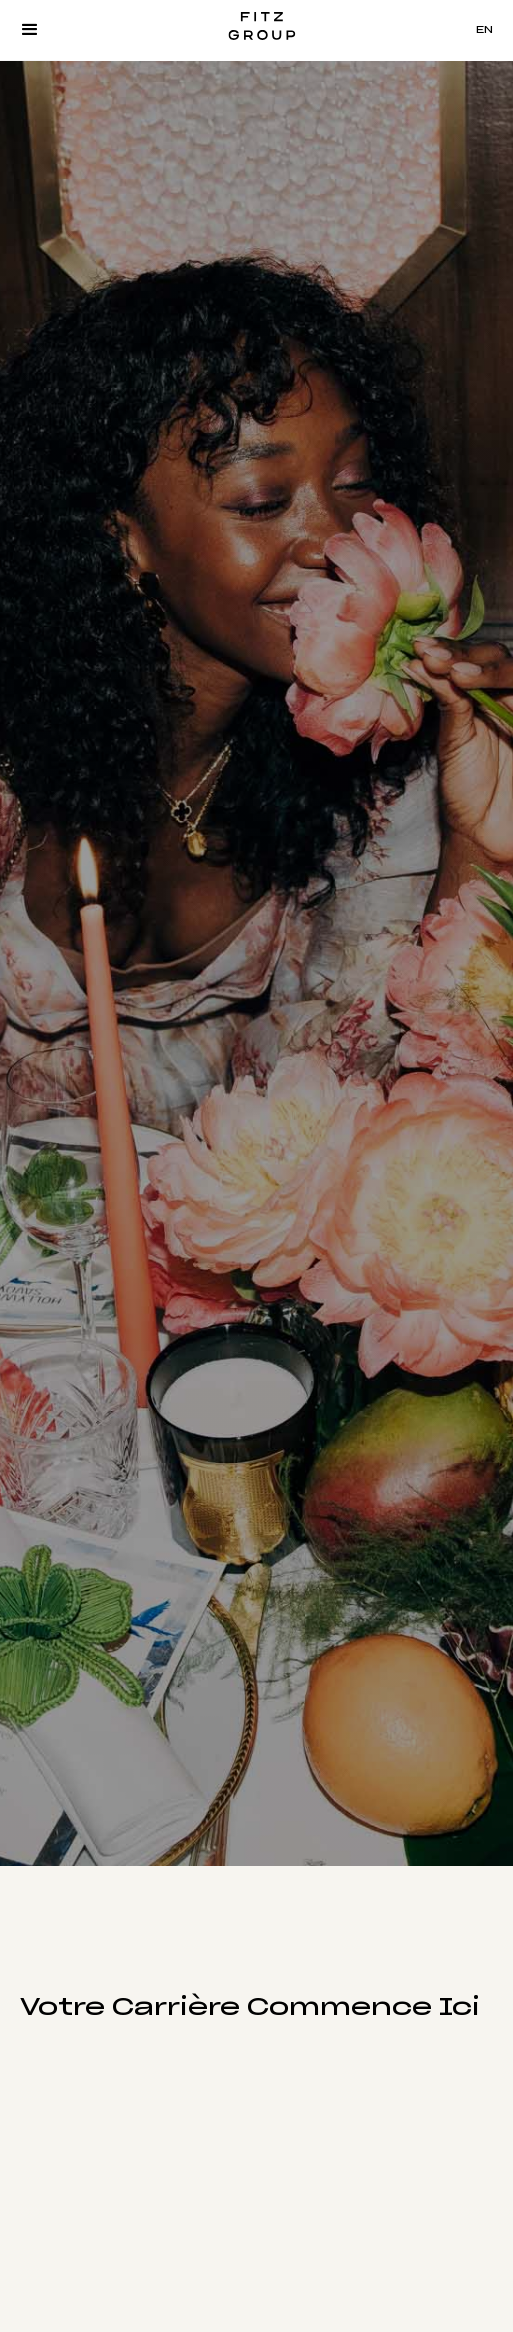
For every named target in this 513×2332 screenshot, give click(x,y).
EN (484, 30)
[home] (256, 30)
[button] (30, 30)
